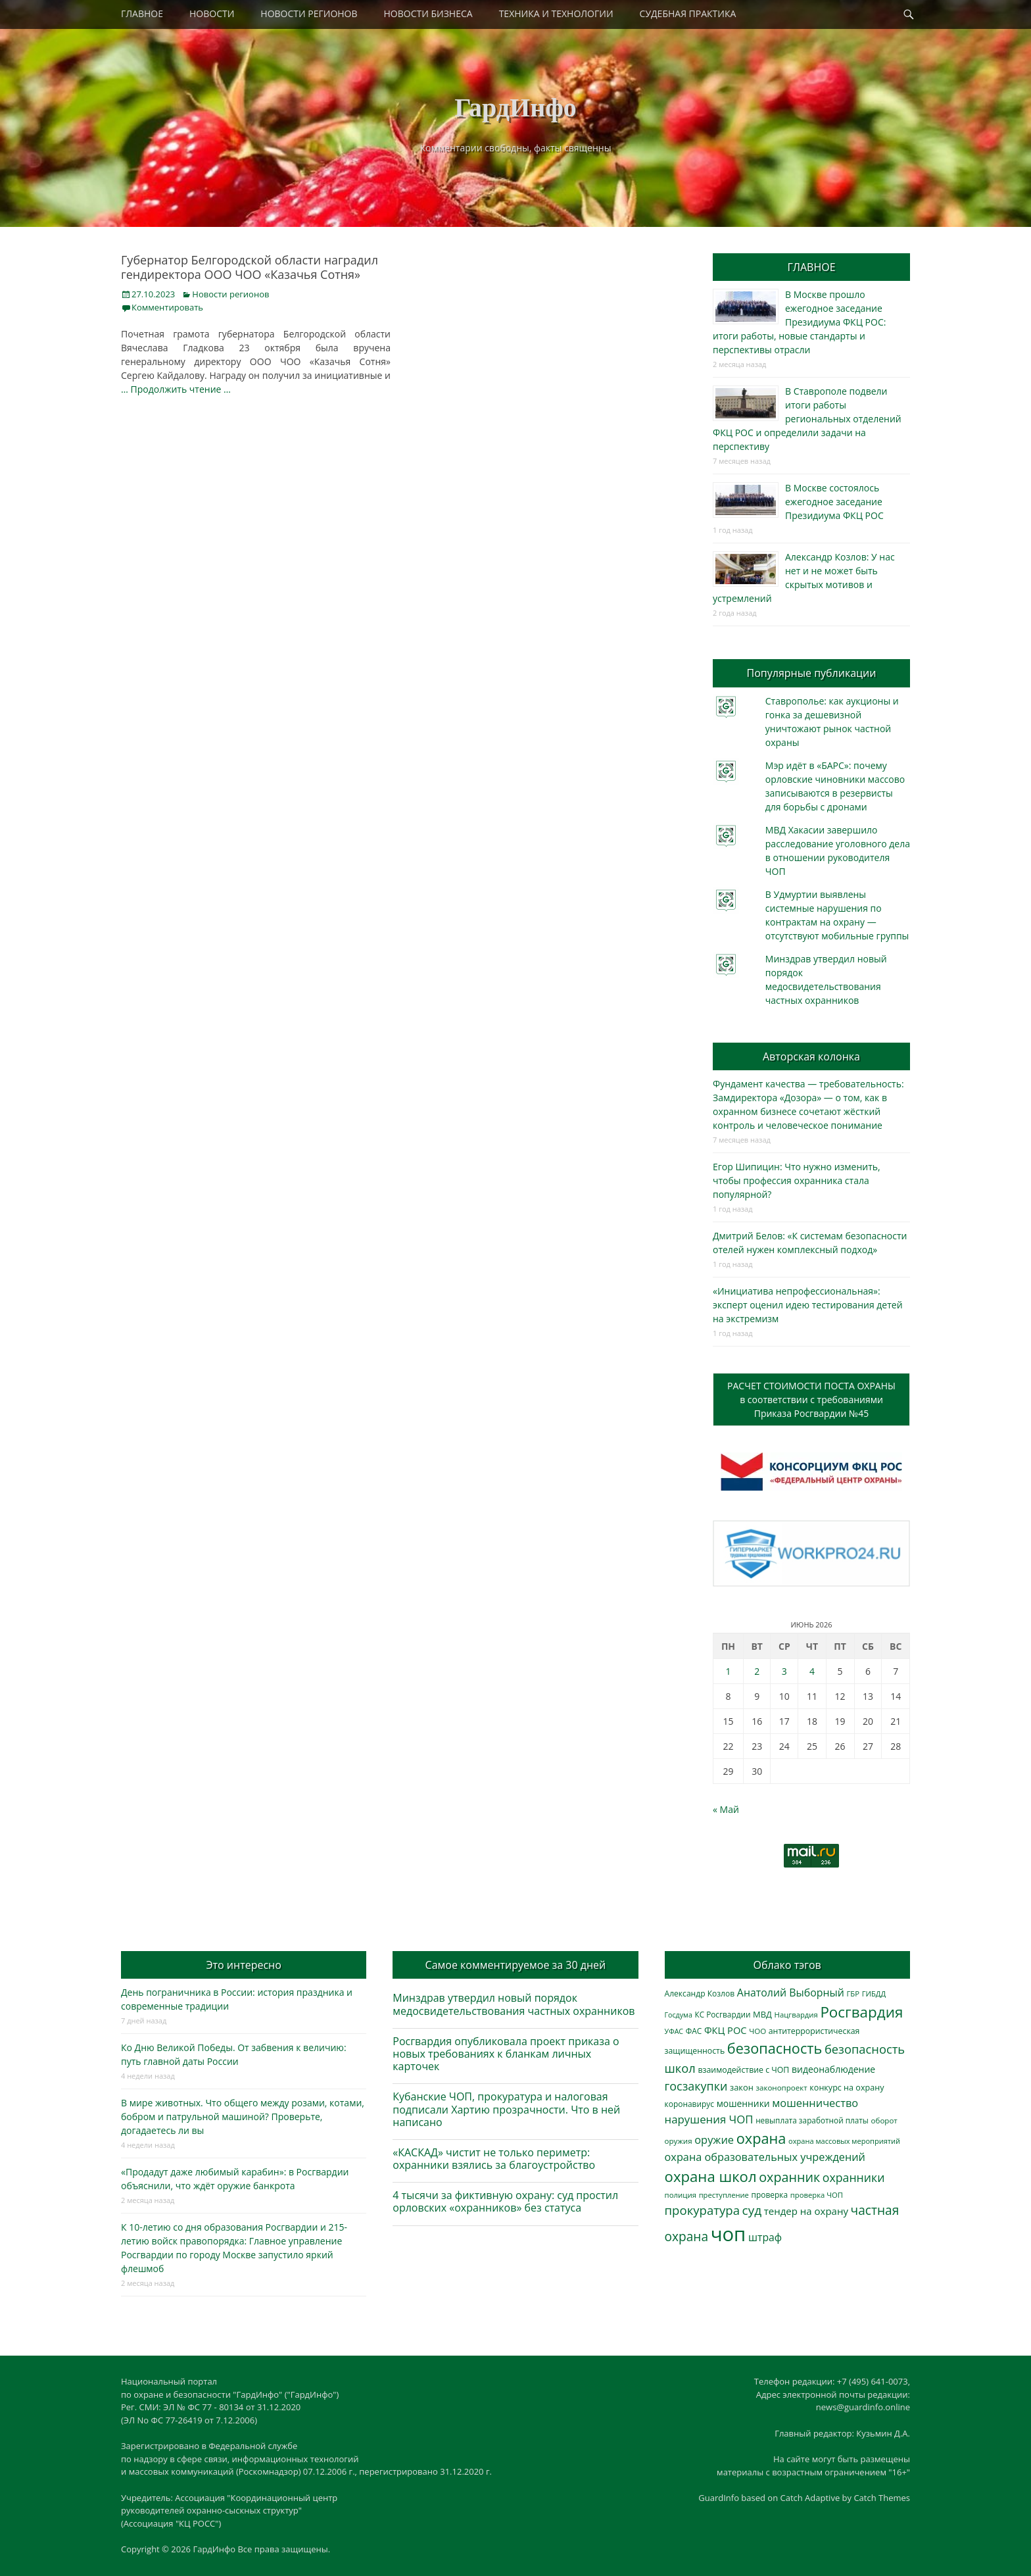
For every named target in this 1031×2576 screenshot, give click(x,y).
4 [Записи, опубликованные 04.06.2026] (812, 1671)
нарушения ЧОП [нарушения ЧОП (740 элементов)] (709, 2119)
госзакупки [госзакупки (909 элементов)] (696, 2086)
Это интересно (243, 1965)
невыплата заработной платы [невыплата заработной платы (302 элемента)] (812, 2120)
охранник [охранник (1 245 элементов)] (789, 2177)
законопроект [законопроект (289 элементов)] (781, 2088)
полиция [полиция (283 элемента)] (681, 2195)
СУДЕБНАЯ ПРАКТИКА (688, 13)
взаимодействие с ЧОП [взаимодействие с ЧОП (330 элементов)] (744, 2069)
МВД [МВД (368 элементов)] (762, 2014)
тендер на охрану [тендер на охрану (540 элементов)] (806, 2210)
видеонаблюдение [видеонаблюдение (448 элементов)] (833, 2069)
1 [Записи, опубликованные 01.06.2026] (728, 1671)
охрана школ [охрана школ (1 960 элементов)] (711, 2176)
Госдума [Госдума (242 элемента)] (678, 2014)
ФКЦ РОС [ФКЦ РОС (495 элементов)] (725, 2030)
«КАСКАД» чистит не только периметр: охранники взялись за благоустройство (494, 2158)
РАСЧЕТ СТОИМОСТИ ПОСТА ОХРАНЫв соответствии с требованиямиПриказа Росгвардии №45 (811, 1399)
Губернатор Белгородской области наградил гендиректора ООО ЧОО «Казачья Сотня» (249, 267)
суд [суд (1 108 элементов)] (752, 2210)
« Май (726, 1809)
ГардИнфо (515, 107)
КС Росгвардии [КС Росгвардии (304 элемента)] (722, 2014)
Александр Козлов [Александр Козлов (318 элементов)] (700, 1993)
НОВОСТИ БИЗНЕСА (428, 13)
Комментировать (167, 307)
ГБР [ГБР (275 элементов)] (852, 1993)
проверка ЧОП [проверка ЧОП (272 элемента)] (816, 2195)
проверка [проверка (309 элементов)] (770, 2194)
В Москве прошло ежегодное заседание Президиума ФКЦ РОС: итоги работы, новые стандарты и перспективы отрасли (799, 322)
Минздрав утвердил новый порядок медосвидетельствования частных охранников (514, 2004)
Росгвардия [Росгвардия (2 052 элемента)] (861, 2012)
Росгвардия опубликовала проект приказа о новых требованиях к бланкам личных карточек (506, 2053)
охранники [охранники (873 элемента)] (854, 2177)
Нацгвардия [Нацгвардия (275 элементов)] (796, 2014)
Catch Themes (881, 2498)
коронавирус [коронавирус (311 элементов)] (689, 2103)
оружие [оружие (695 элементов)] (714, 2139)
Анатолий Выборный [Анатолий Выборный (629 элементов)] (790, 1992)
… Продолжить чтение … (176, 389)
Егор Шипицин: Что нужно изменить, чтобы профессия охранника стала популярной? (796, 1180)
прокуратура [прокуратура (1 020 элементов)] (702, 2210)
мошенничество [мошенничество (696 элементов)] (815, 2102)
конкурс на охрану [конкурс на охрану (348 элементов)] (846, 2087)
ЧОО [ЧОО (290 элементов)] (757, 2031)
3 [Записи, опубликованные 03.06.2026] (784, 1671)
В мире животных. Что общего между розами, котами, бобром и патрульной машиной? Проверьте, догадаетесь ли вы (242, 2116)
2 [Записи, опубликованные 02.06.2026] (756, 1671)
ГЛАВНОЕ (142, 13)
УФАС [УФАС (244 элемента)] (674, 2031)
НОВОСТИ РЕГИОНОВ (308, 13)
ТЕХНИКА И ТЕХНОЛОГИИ (556, 13)
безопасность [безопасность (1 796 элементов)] (774, 2048)
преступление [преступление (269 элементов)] (724, 2195)
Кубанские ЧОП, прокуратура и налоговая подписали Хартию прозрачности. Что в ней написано (506, 2109)
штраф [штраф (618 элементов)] (765, 2237)
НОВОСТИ (211, 13)
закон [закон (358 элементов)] (742, 2087)
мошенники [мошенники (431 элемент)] (743, 2103)
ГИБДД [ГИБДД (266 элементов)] (874, 1993)
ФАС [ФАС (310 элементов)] (694, 2030)
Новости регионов (230, 294)
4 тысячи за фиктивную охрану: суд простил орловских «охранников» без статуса (505, 2201)
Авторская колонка (811, 1056)
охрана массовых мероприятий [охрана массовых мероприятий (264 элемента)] (844, 2141)
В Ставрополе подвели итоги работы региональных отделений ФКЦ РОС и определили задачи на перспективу (807, 419)
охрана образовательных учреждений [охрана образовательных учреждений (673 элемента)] (765, 2157)
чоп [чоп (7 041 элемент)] (728, 2234)
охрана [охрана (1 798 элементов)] (761, 2138)
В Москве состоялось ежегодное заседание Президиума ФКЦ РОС (834, 502)
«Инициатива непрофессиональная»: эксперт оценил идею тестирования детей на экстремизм (808, 1305)
